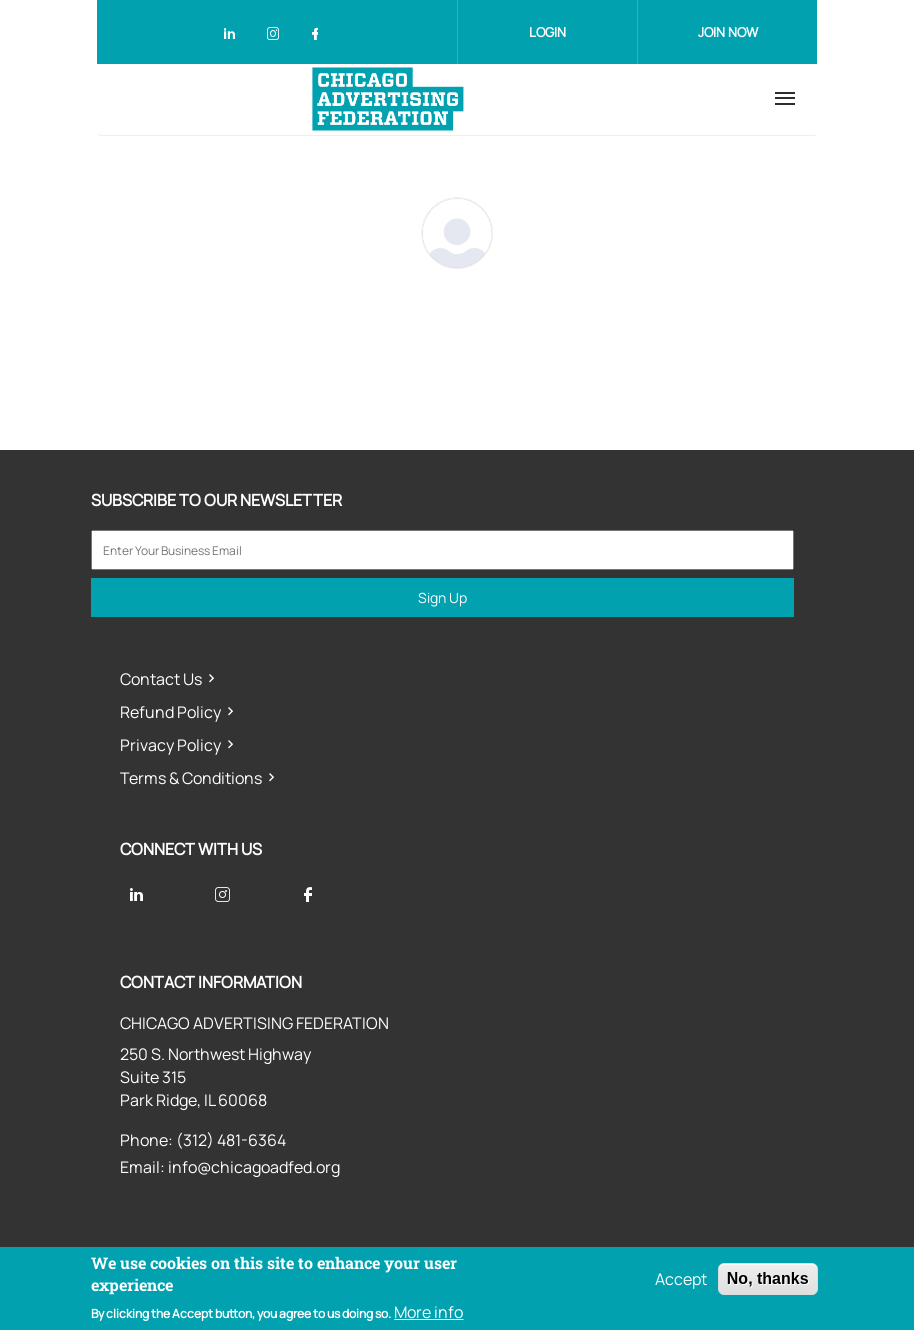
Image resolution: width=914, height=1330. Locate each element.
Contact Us (161, 679)
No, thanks (768, 1278)
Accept (681, 1279)
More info (428, 1312)
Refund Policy (170, 712)
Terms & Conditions (191, 778)
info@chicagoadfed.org (254, 1167)
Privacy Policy (170, 745)
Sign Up (442, 597)
